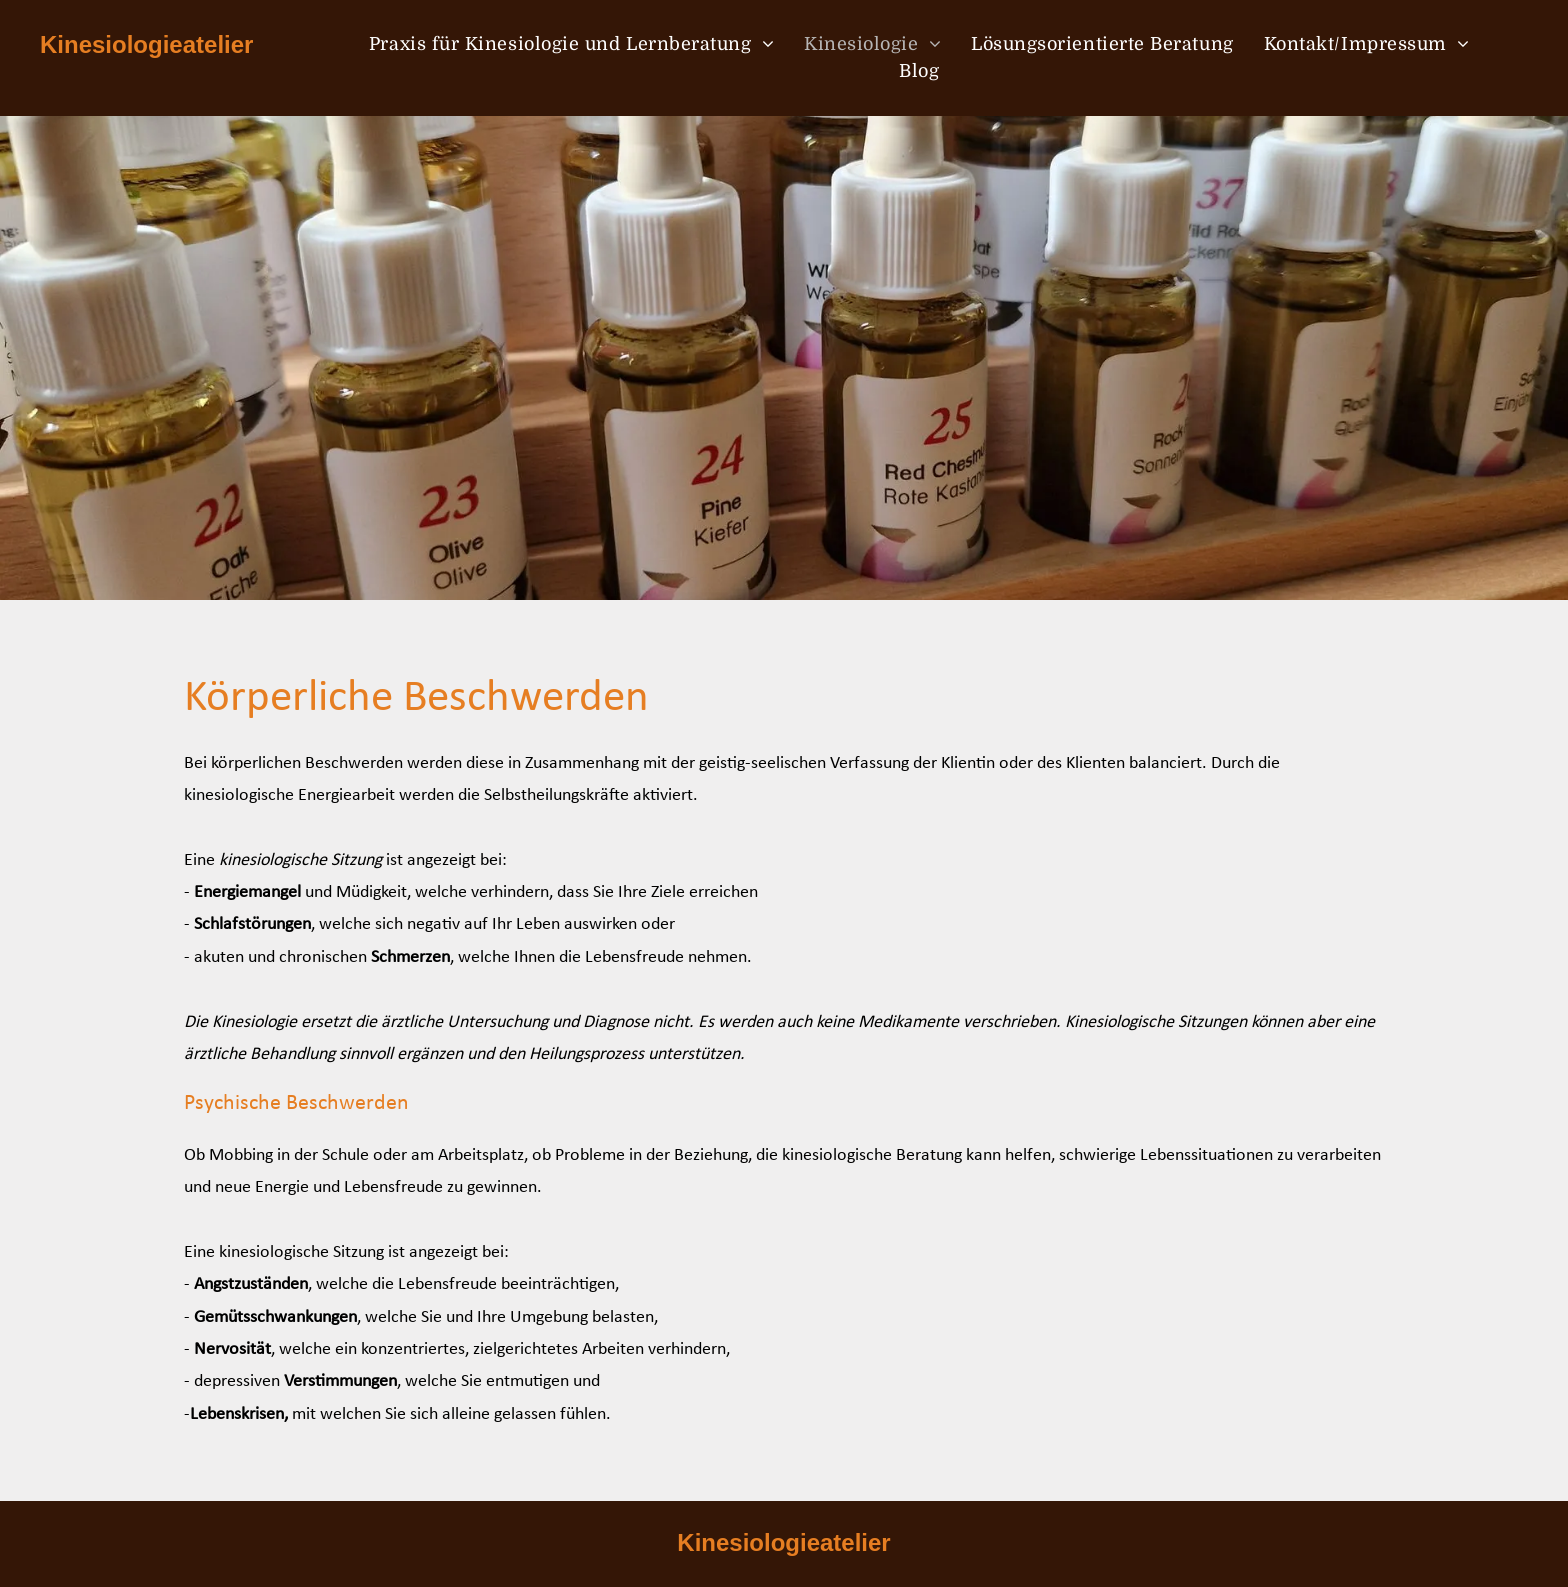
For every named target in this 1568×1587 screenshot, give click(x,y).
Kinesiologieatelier (146, 44)
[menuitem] (571, 44)
